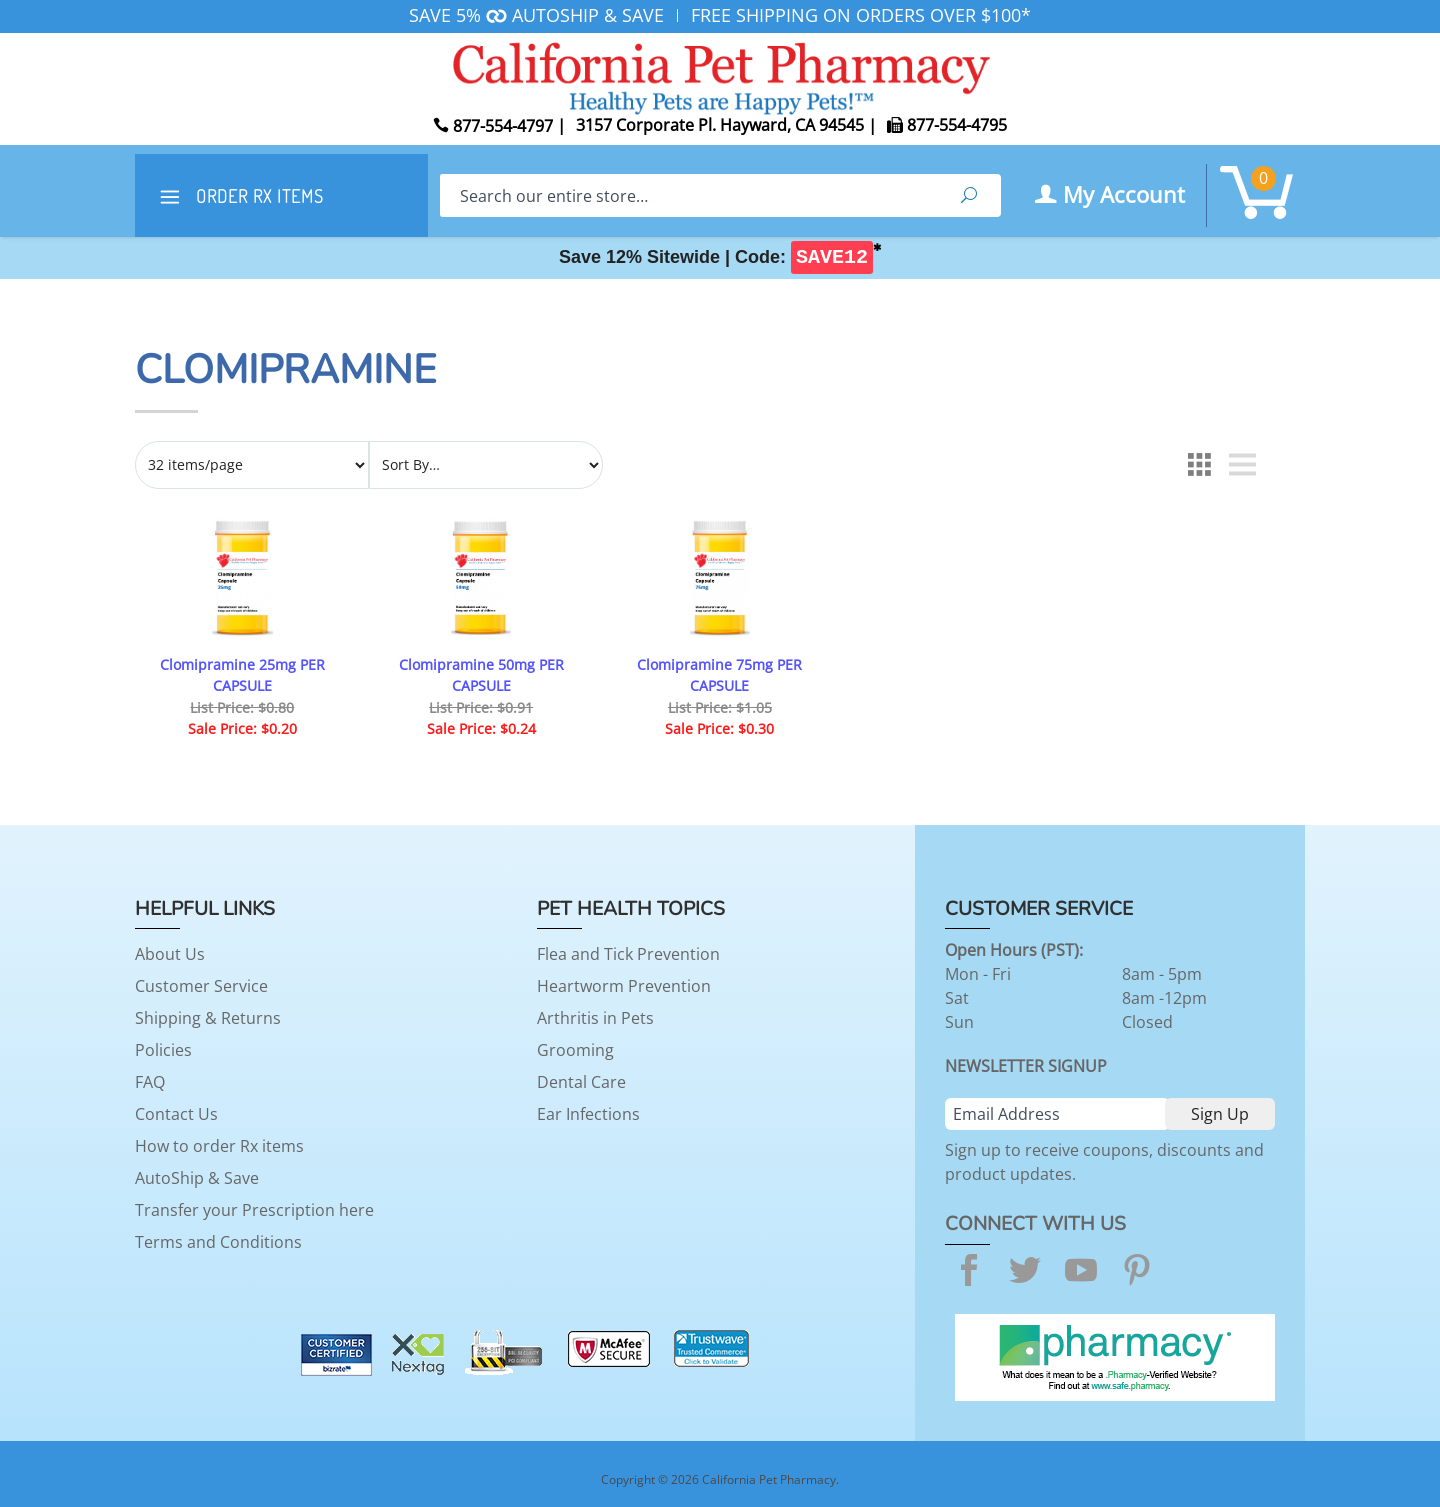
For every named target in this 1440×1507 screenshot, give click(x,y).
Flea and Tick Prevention (628, 954)
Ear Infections (588, 1114)
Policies (163, 1050)
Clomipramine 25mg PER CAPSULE (242, 675)
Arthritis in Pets (595, 1018)
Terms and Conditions (218, 1242)
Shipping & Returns (208, 1018)
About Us (170, 954)
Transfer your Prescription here (254, 1210)
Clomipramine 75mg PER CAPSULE (719, 675)
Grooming (575, 1050)
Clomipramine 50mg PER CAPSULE (481, 675)
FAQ (150, 1082)
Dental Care (581, 1082)
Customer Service (201, 986)
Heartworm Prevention (624, 986)
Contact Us (176, 1114)
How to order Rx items (219, 1146)
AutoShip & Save (197, 1178)
